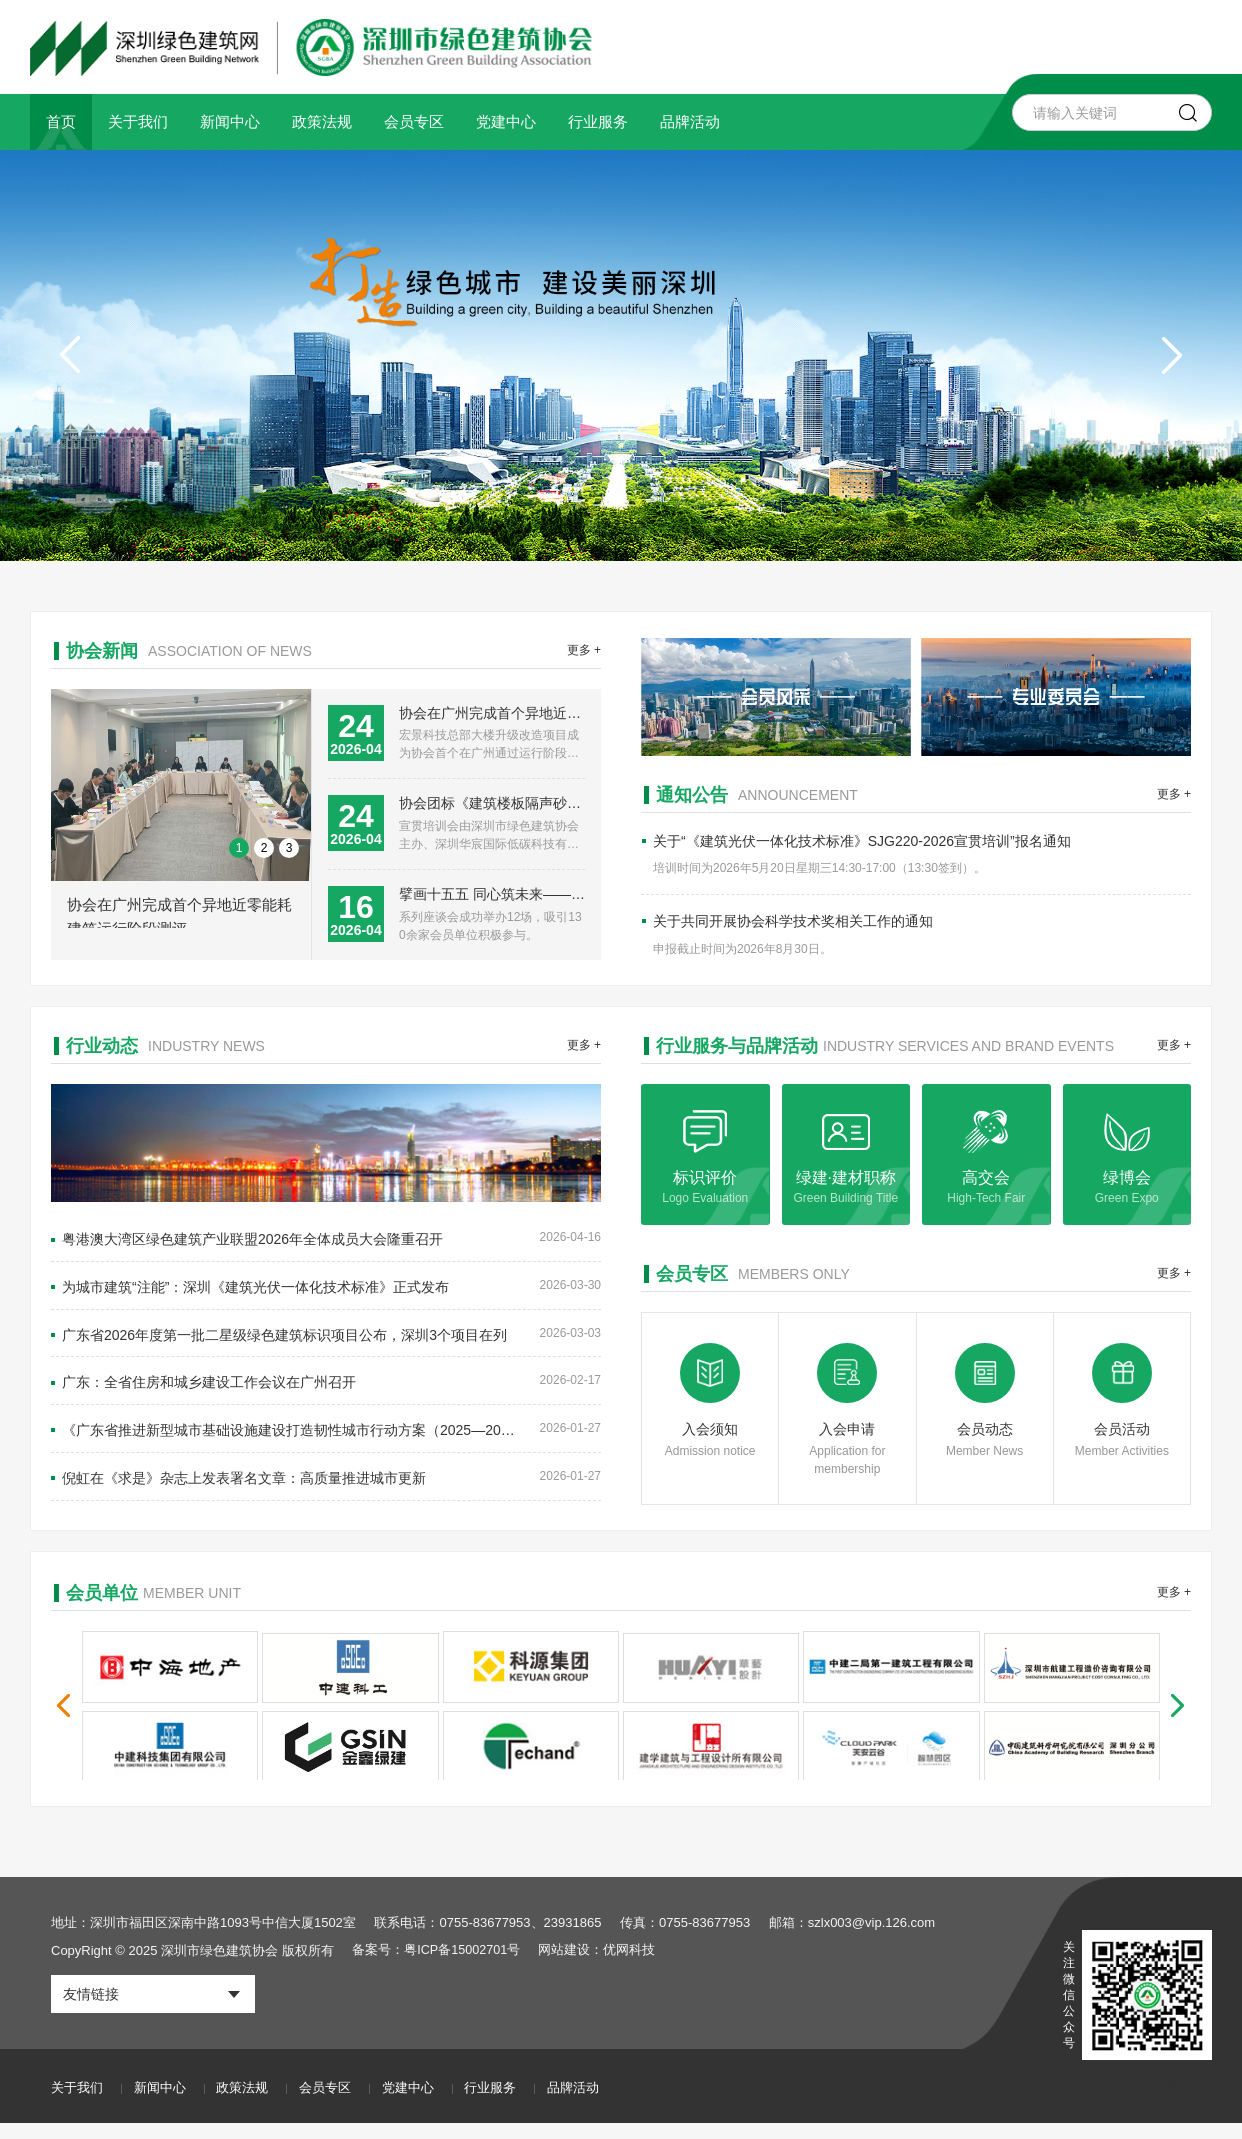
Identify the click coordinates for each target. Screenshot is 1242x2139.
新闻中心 (230, 121)
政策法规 (322, 121)
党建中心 (506, 121)
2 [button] (264, 865)
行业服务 (598, 121)
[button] (1172, 355)
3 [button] (289, 865)
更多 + (584, 651)
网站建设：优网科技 (599, 1966)
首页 (61, 121)
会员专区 (414, 121)
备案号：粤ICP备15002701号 (437, 1966)
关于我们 (138, 121)
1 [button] (239, 865)
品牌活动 (690, 121)
